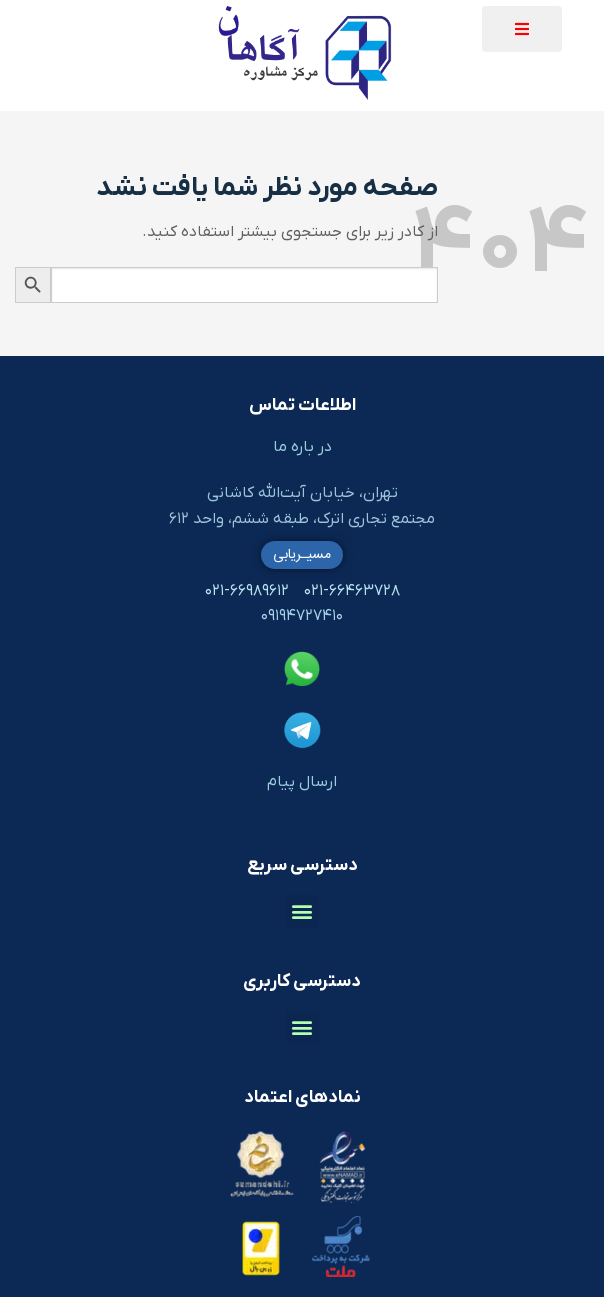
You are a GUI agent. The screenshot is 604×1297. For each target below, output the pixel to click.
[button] (522, 29)
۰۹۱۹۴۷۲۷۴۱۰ (302, 616)
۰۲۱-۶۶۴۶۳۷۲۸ (352, 591)
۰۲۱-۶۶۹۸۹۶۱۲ (247, 591)
